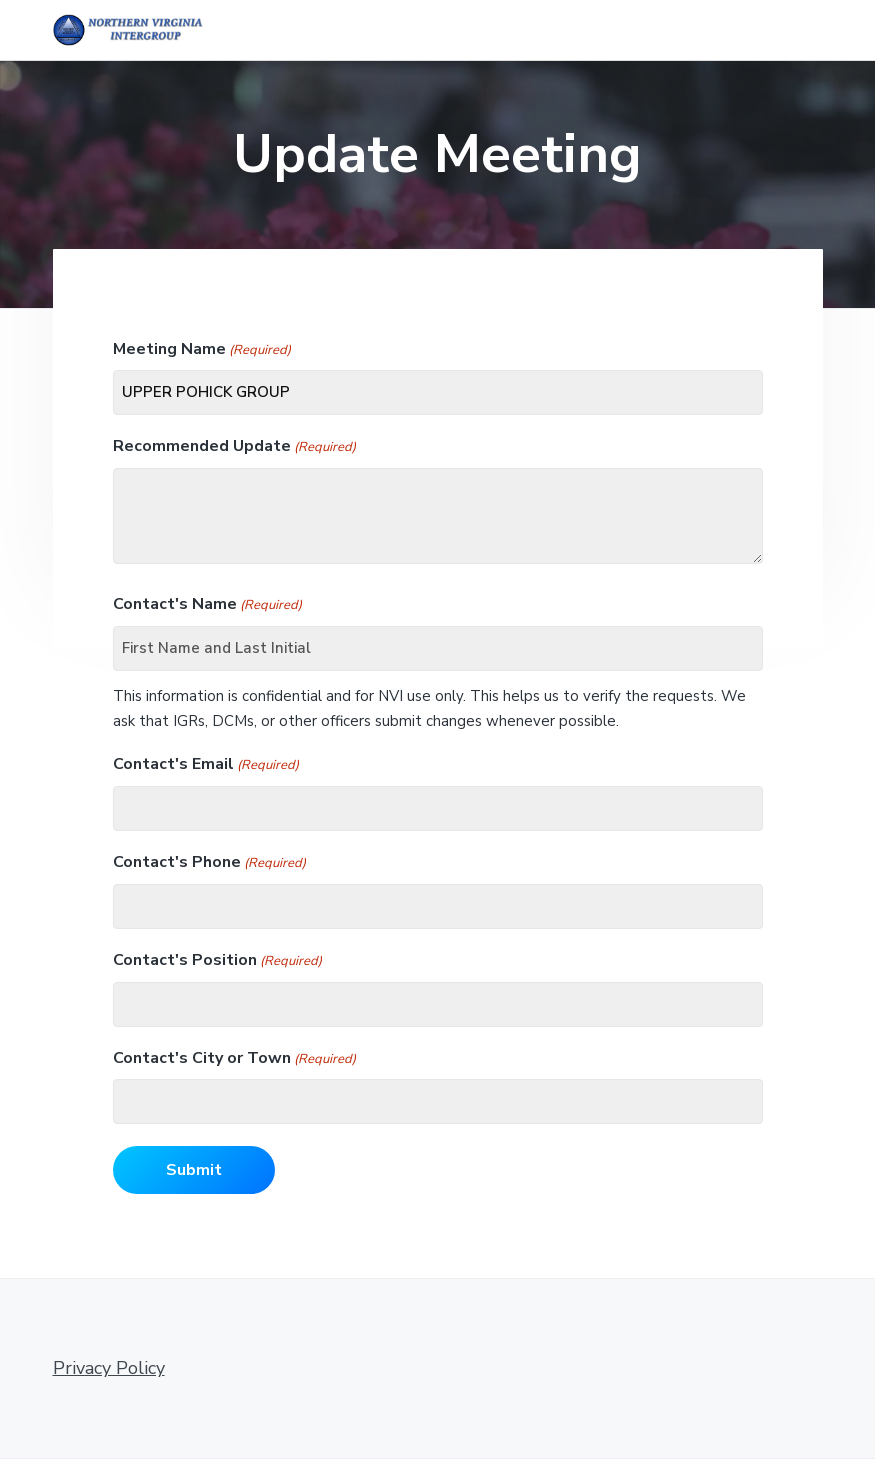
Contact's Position (217, 960)
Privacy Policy (109, 1368)
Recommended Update (234, 446)
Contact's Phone (209, 862)
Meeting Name (202, 349)
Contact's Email (206, 764)
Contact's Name (207, 604)
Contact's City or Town (234, 1058)
